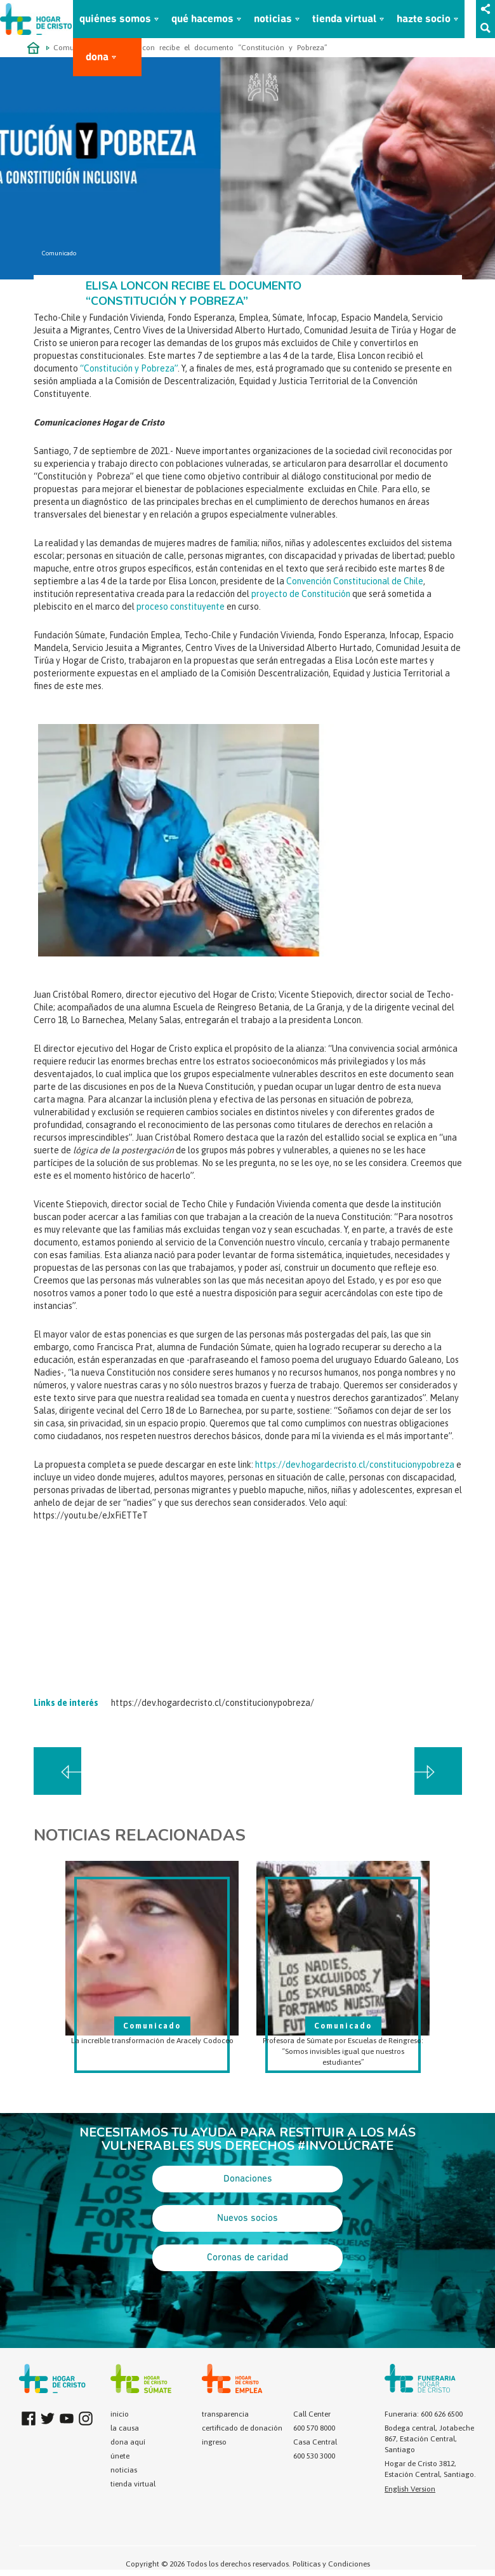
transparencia (225, 2414)
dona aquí (127, 2442)
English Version (410, 2489)
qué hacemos (202, 19)
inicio (119, 2414)
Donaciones (247, 2179)
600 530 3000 (314, 2456)
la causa (124, 2428)
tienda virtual (344, 19)
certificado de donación (242, 2428)
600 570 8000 (314, 2428)
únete (119, 2456)
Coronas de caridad (247, 2258)
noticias (273, 19)
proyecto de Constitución (300, 594)
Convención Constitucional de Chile (354, 581)
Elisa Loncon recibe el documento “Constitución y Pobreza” (218, 47)
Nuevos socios (247, 2218)
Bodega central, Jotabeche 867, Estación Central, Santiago (429, 2439)
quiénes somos (115, 19)
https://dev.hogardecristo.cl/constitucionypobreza (354, 1464)
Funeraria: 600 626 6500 (424, 2414)
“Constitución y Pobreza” (129, 368)
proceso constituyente (180, 606)
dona (97, 57)
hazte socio (424, 19)
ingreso (214, 2442)
